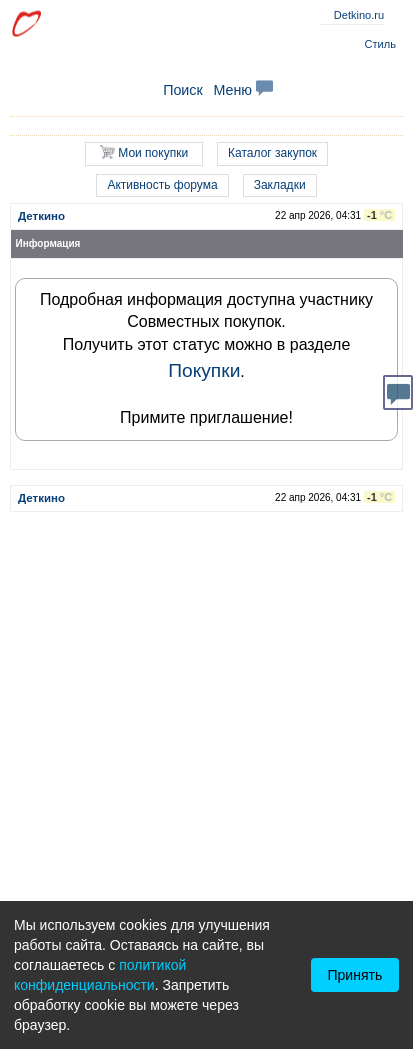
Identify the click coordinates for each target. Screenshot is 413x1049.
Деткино (41, 216)
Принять (355, 975)
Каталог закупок (272, 153)
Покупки (204, 370)
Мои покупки (144, 152)
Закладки (280, 185)
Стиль (380, 44)
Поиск (183, 90)
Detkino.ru (359, 15)
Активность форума (162, 185)
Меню (243, 90)
